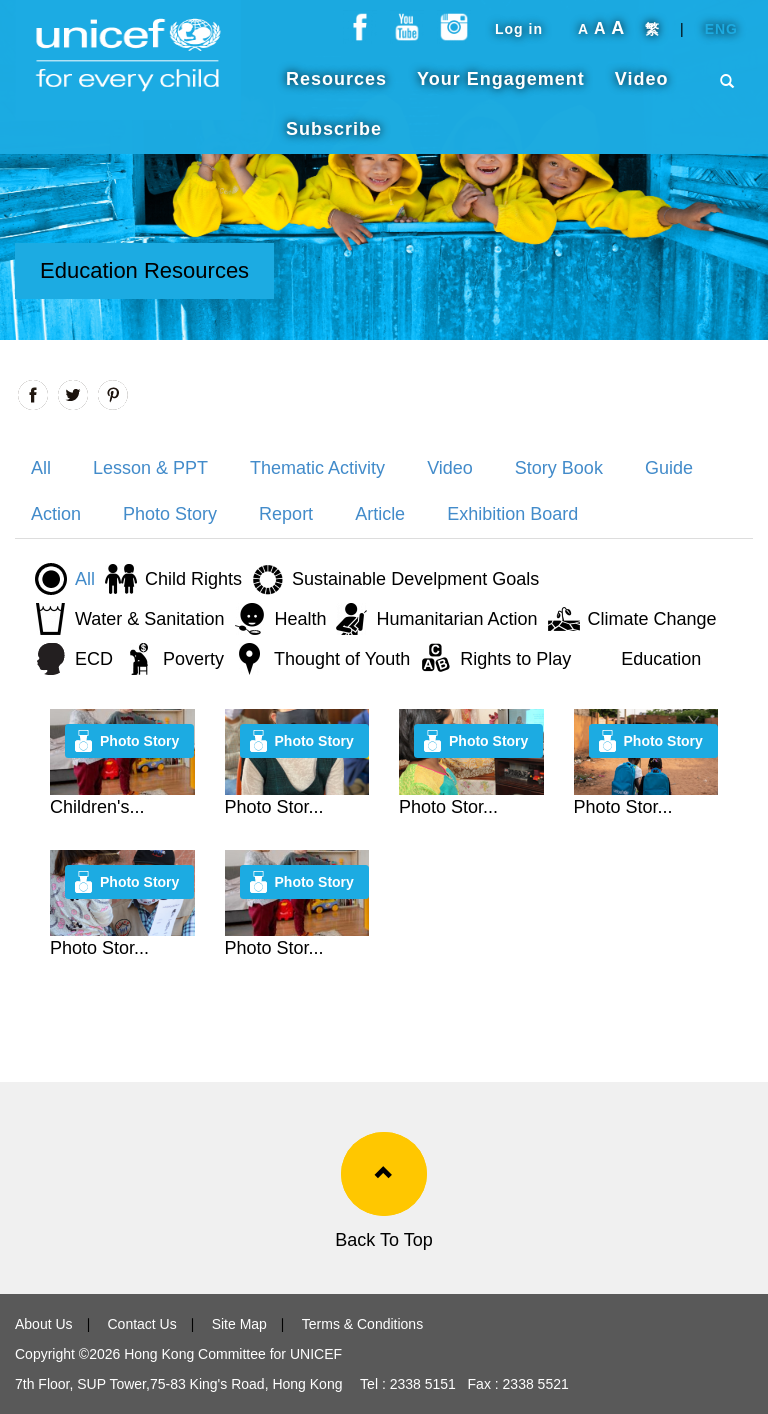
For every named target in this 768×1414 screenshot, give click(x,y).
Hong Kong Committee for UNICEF (231, 1354)
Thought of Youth (342, 659)
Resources (336, 89)
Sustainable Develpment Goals (415, 579)
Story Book (559, 468)
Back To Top (383, 1240)
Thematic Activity (317, 468)
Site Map (239, 1324)
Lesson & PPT (150, 468)
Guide (669, 468)
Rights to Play (515, 659)
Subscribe (334, 139)
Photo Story (170, 514)
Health (300, 619)
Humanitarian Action (456, 619)
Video (642, 89)
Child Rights (193, 579)
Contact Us (141, 1324)
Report (286, 514)
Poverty (193, 659)
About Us (44, 1324)
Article (380, 514)
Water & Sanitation (149, 619)
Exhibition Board (512, 514)
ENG (721, 39)
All (41, 468)
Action (56, 514)
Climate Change (652, 619)
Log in (519, 39)
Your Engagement (501, 89)
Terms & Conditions (362, 1324)
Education (661, 659)
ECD (94, 659)
